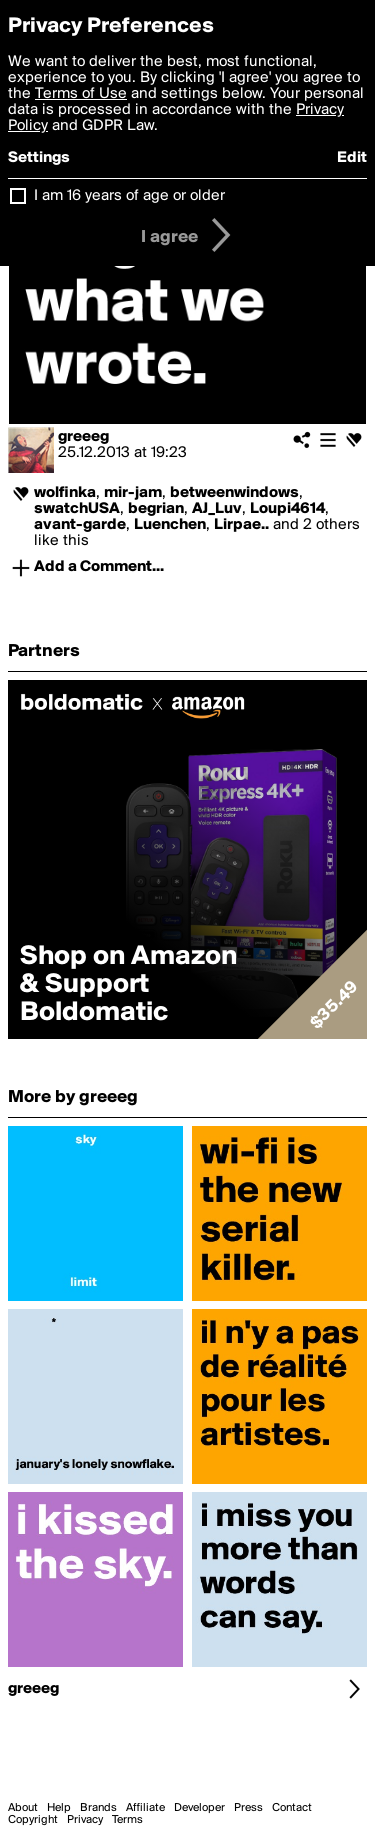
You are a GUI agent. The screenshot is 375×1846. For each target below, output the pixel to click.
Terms (127, 1820)
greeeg (83, 437)
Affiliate (145, 1808)
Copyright (33, 1820)
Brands (98, 1808)
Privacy (85, 1820)
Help (59, 1808)
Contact (292, 1808)
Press (248, 1808)
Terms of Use (81, 94)
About (23, 1808)
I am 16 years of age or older (129, 196)
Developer (199, 1808)
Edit (352, 158)
